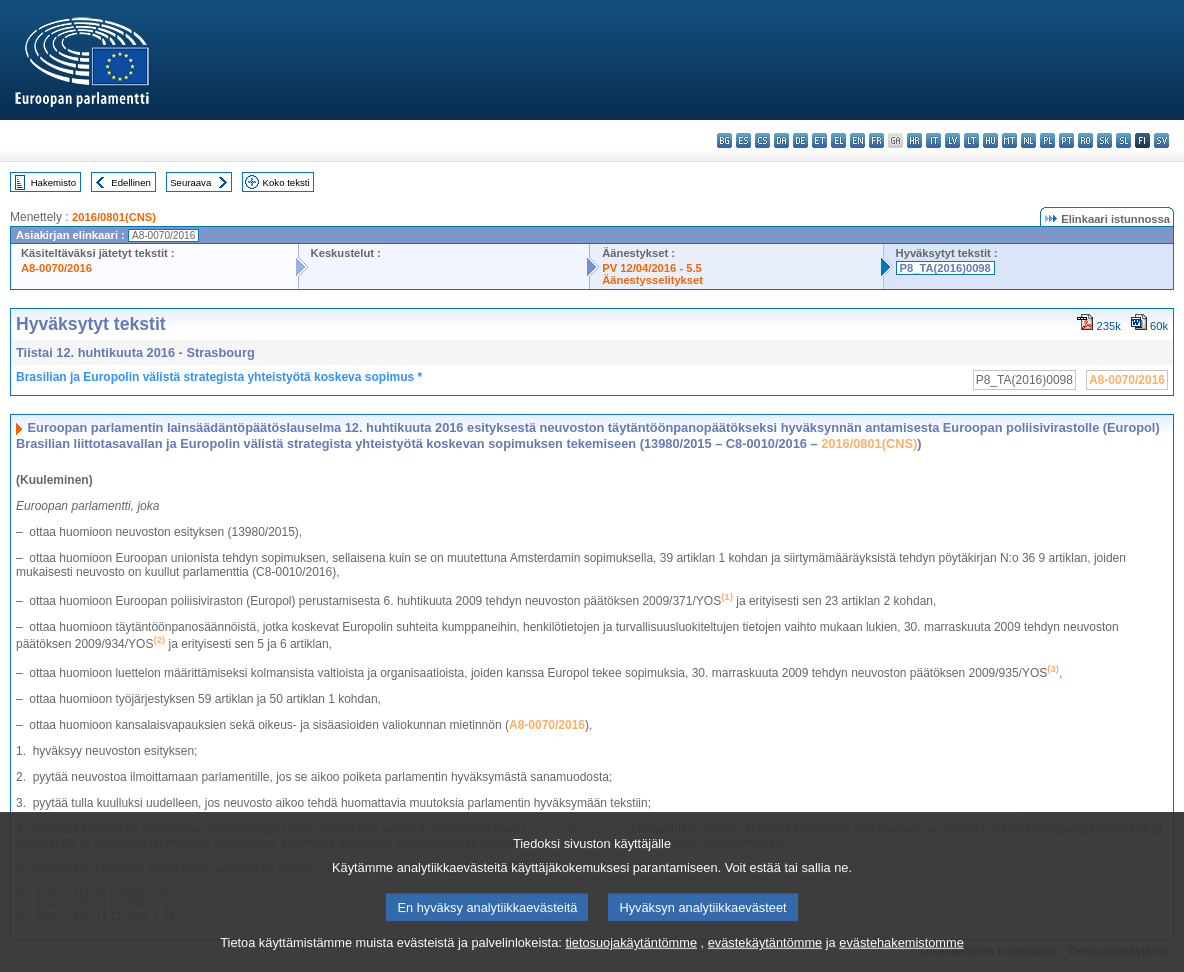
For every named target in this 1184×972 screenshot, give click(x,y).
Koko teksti (286, 182)
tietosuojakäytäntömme (631, 959)
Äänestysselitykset (652, 280)
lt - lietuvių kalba (971, 140)
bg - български (724, 140)
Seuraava (190, 182)
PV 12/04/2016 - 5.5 (652, 268)
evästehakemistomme (901, 959)
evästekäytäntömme (765, 959)
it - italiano (933, 140)
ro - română (1085, 140)
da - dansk (781, 140)
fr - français (876, 140)
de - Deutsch (800, 140)
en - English (857, 140)
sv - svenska (1161, 140)
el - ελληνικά (838, 140)
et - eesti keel (819, 140)
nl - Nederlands (1028, 140)
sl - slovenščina (1123, 140)
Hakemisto (53, 182)
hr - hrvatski (914, 140)
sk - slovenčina (1104, 140)
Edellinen (130, 182)
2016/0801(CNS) (114, 217)
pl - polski (1047, 140)
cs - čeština (762, 140)
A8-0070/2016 (56, 268)
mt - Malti (1009, 140)
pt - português (1066, 140)
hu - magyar (990, 140)
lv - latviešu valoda (952, 140)
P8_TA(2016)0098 (945, 268)
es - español (743, 140)
